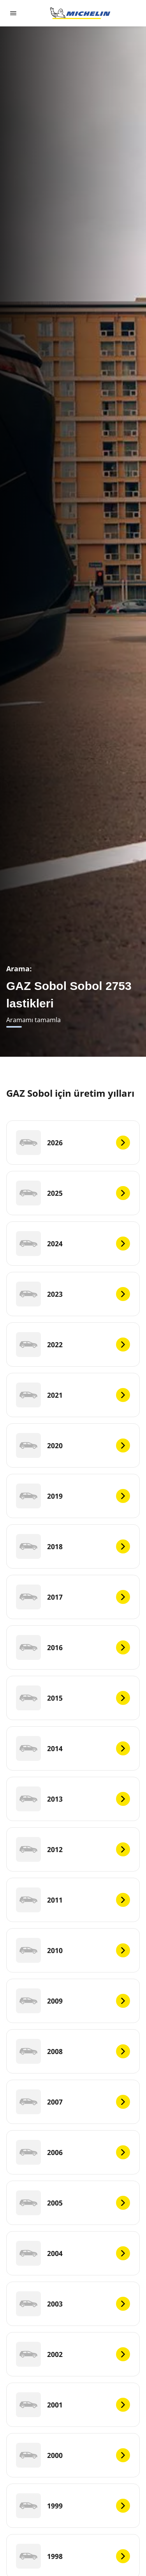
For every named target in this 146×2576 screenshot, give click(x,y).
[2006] (73, 2152)
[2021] (73, 1395)
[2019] (73, 1496)
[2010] (73, 1950)
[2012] (73, 1849)
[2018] (73, 1546)
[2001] (73, 2405)
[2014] (73, 1748)
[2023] (73, 1294)
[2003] (73, 2304)
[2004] (73, 2253)
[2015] (73, 1698)
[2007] (73, 2102)
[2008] (73, 2051)
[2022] (73, 1344)
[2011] (73, 1900)
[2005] (73, 2203)
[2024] (73, 1243)
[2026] (73, 1142)
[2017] (73, 1597)
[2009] (73, 2001)
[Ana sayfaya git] (80, 13)
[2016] (73, 1647)
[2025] (73, 1193)
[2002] (73, 2354)
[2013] (73, 1799)
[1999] (73, 2506)
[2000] (73, 2455)
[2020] (73, 1445)
